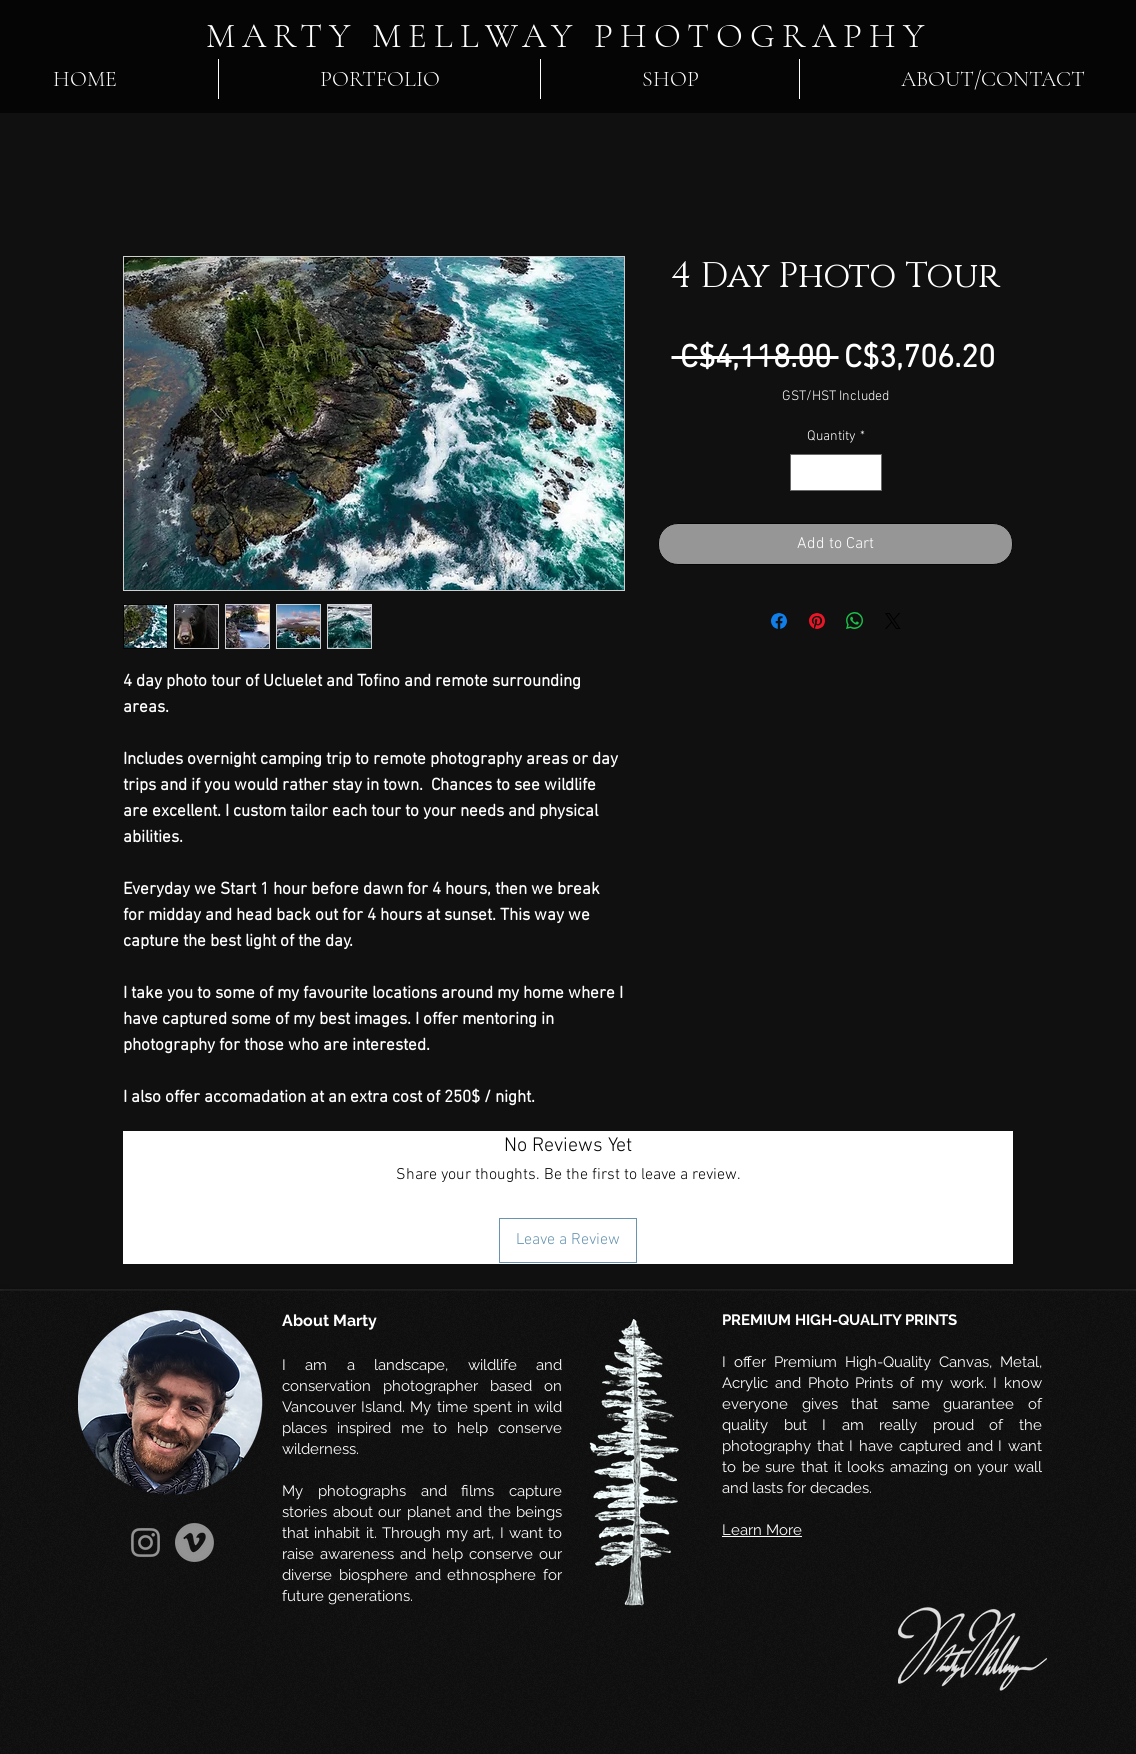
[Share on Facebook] (779, 621)
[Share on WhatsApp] (855, 621)
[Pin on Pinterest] (817, 621)
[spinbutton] (836, 472)
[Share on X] (893, 621)
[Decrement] (805, 472)
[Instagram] (145, 1542)
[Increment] (866, 472)
